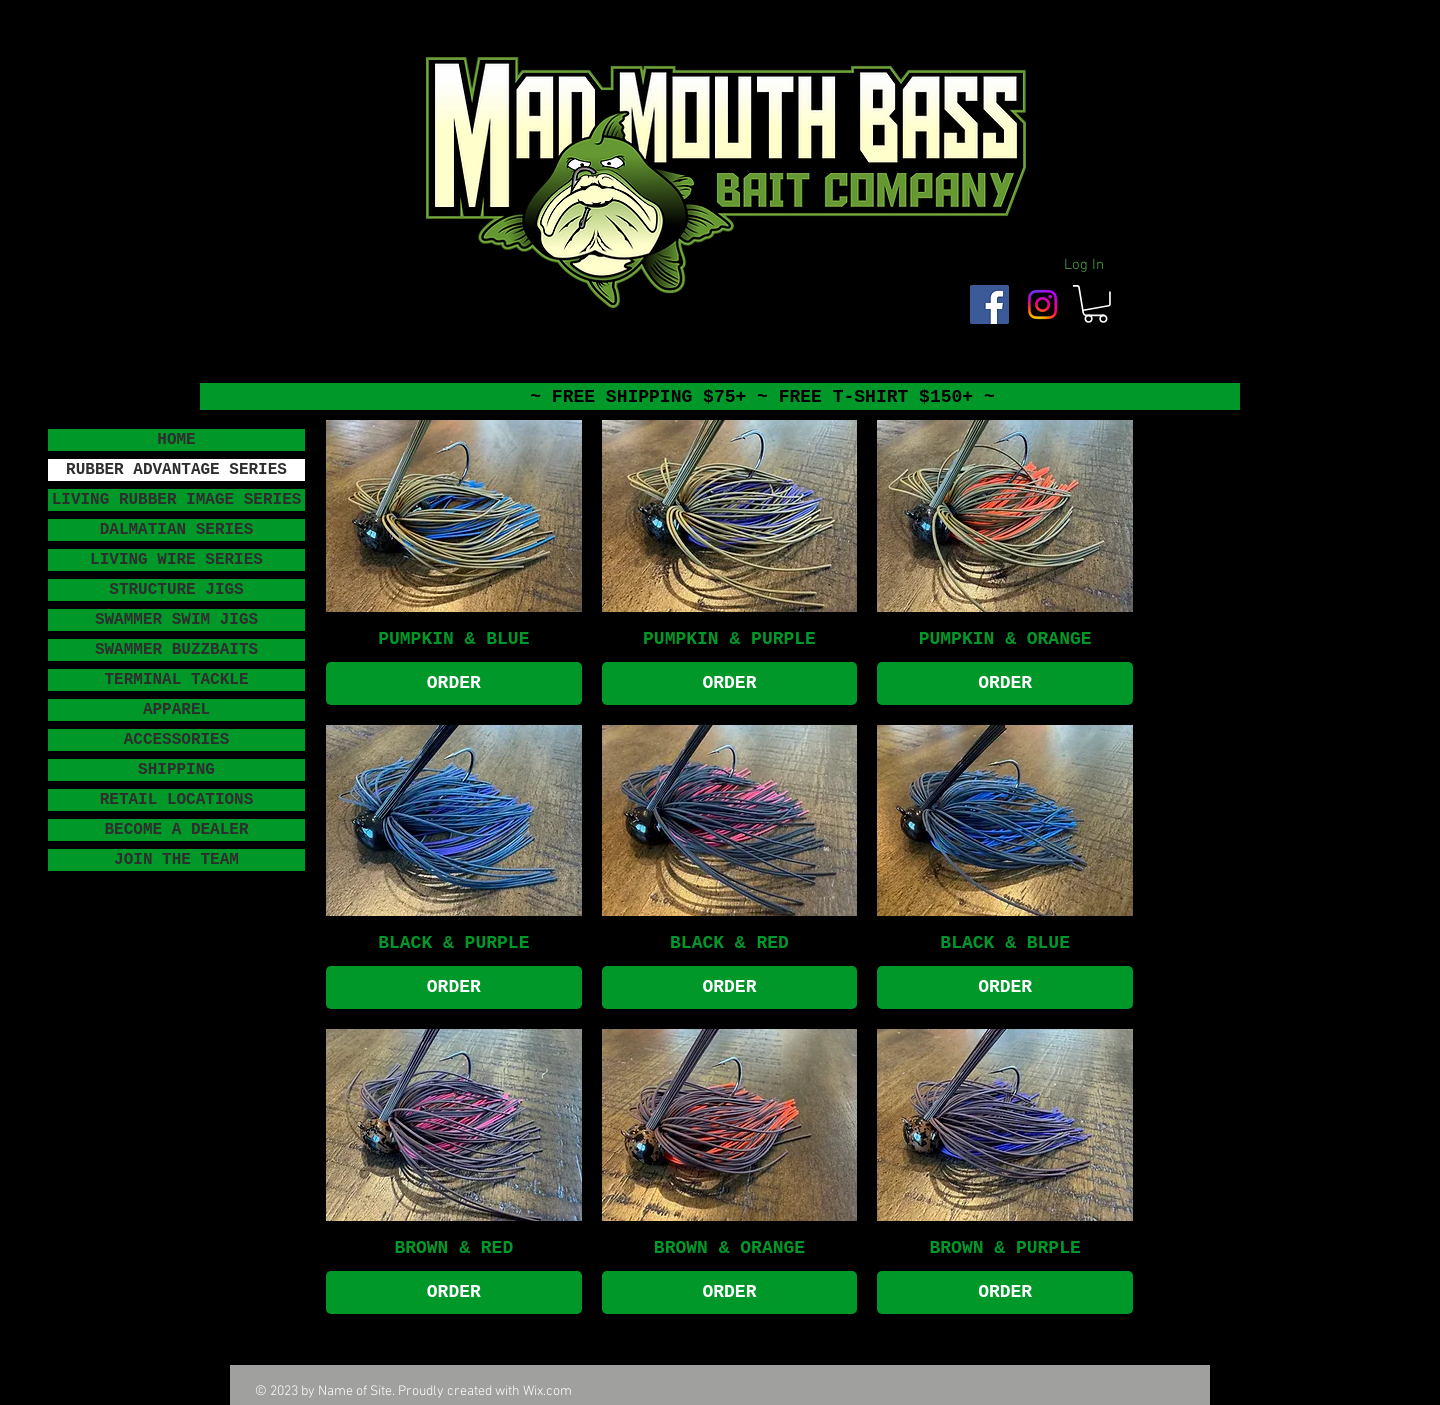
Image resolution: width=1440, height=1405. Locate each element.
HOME (176, 440)
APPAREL (176, 710)
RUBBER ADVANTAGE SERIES (176, 470)
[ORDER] (454, 683)
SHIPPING (176, 770)
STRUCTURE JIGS (176, 590)
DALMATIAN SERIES (177, 530)
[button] (1095, 304)
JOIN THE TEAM (176, 860)
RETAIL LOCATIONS (177, 800)
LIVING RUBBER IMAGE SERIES (177, 500)
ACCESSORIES (177, 740)
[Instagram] (1042, 304)
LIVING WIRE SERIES (176, 560)
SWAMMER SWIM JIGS (176, 620)
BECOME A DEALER (176, 830)
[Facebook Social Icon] (989, 304)
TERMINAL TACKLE (176, 680)
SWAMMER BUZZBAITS (176, 650)
